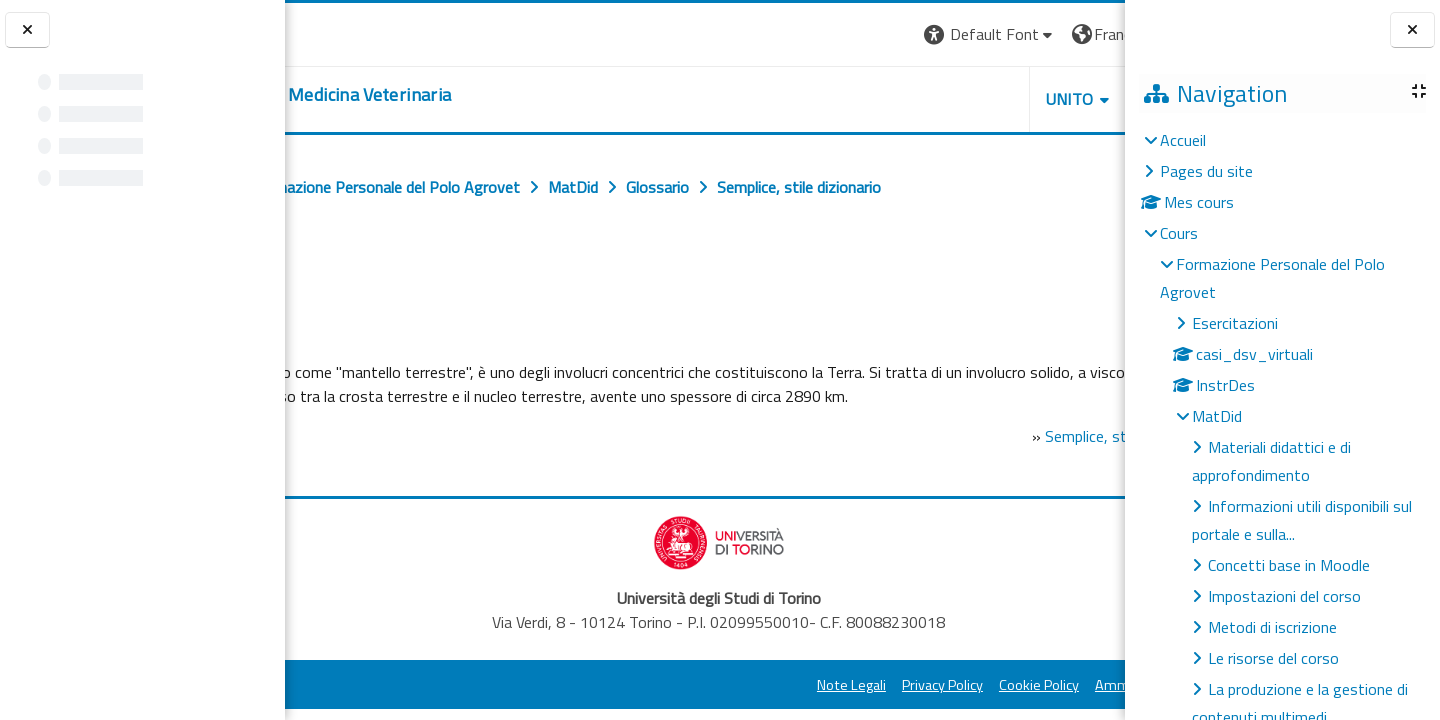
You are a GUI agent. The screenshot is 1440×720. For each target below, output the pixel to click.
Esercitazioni (1235, 323)
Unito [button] (891, 99)
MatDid (1217, 416)
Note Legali (672, 709)
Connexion (1075, 34)
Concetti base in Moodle (1289, 565)
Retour (328, 277)
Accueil (1183, 140)
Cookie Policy (860, 709)
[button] (811, 34)
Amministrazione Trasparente (1009, 709)
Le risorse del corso (1273, 658)
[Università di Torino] (347, 32)
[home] (445, 95)
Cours (1179, 233)
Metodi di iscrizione (1272, 627)
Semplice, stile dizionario (972, 460)
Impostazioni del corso (1284, 596)
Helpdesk (1004, 99)
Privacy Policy (763, 709)
